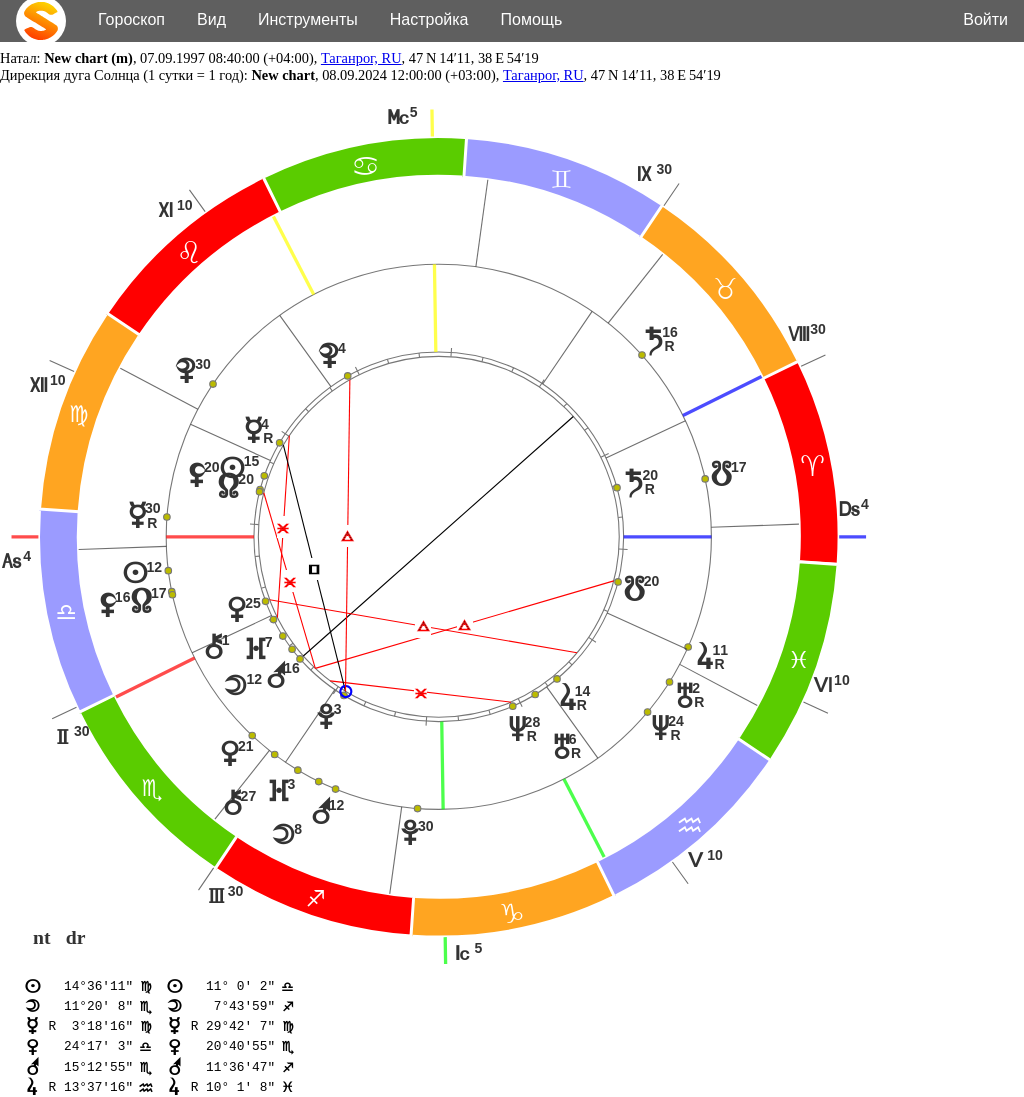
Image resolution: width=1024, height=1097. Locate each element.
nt (42, 938)
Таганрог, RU (361, 58)
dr (76, 938)
